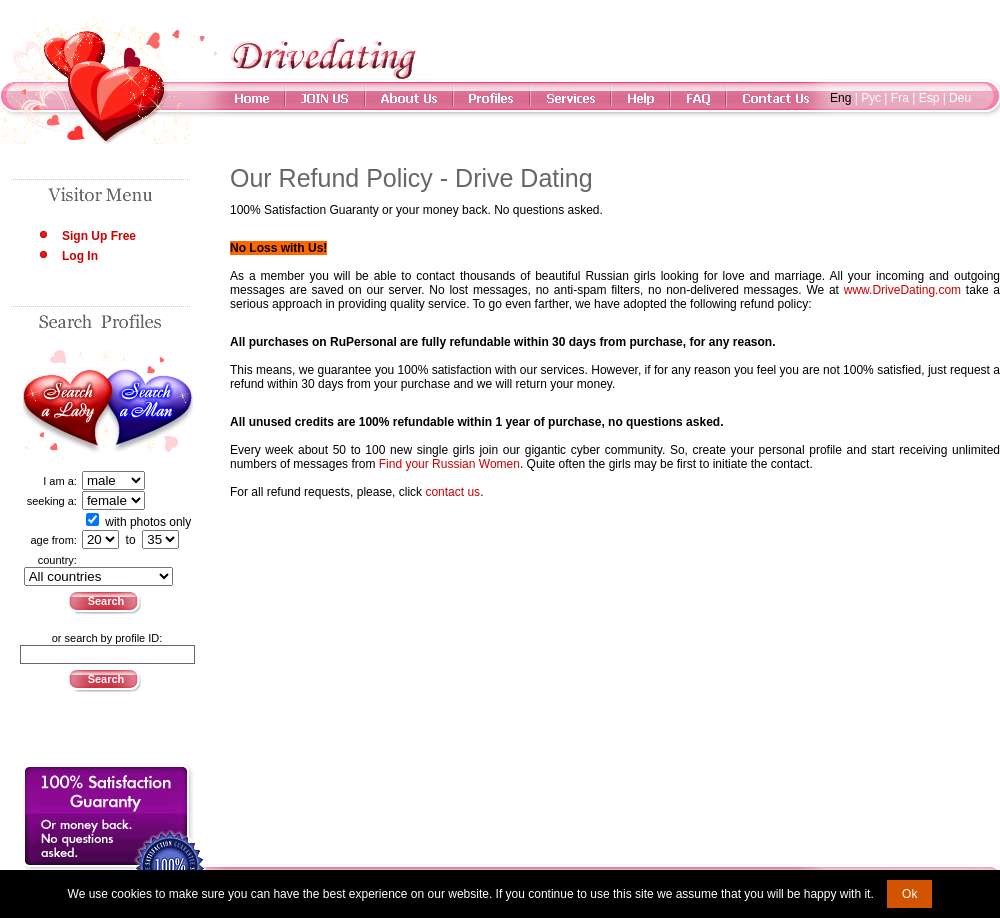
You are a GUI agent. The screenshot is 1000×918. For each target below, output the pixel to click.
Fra (900, 98)
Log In (80, 256)
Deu (960, 98)
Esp (929, 98)
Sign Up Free (99, 236)
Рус (871, 98)
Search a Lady (65, 404)
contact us (452, 492)
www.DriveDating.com (902, 290)
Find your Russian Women (449, 464)
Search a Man (150, 404)
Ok (909, 894)
